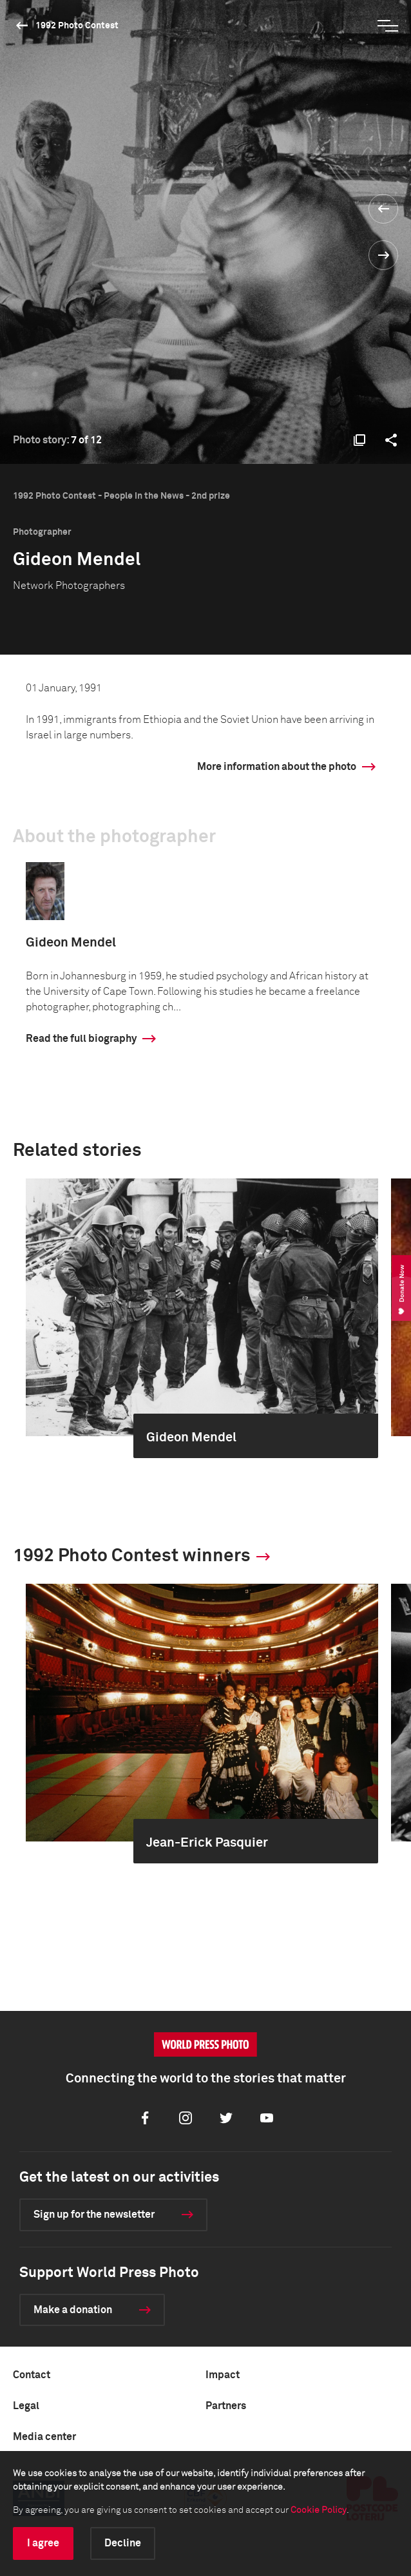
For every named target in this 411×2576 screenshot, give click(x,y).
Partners (226, 2406)
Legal (26, 2406)
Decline (122, 2543)
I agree (43, 2543)
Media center (44, 2437)
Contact (31, 2375)
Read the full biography (81, 1038)
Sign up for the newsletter (94, 2214)
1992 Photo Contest (77, 25)
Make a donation (72, 2310)
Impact (223, 2375)
